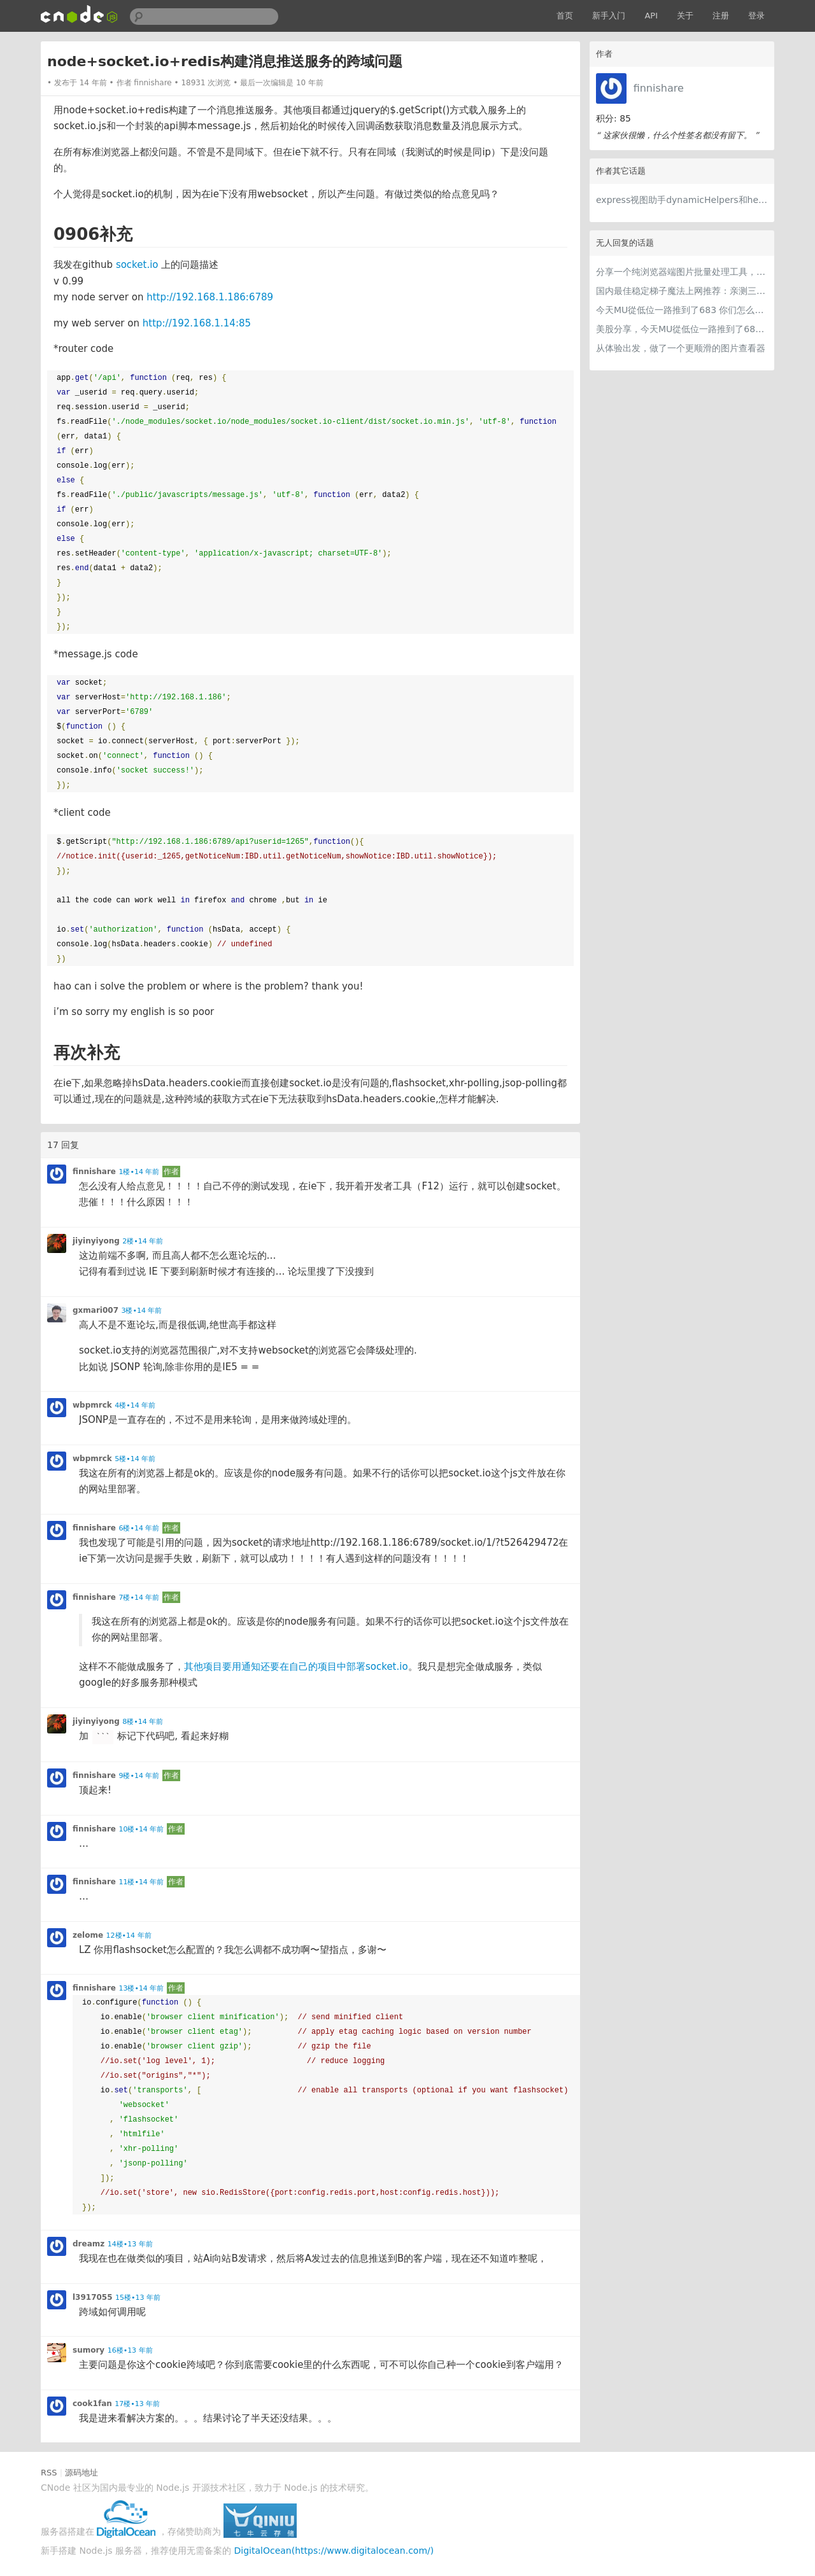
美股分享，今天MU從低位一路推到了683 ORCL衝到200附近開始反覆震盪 (682, 329)
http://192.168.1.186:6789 (209, 297)
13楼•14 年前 (141, 1988)
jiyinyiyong (96, 1240)
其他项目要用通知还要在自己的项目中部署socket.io (296, 1666)
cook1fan (92, 2403)
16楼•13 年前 (130, 2350)
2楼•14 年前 (142, 1241)
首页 (564, 15)
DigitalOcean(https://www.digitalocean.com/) (334, 2550)
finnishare (659, 88)
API (651, 15)
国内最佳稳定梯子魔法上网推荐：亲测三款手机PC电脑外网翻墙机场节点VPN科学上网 (682, 291)
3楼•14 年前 (141, 1310)
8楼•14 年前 (142, 1722)
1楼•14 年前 (138, 1172)
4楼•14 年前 (135, 1405)
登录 (756, 15)
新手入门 (608, 15)
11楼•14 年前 (141, 1882)
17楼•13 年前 (137, 2404)
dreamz (88, 2243)
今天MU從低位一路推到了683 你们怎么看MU (682, 310)
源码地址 (81, 2472)
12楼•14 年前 (129, 1935)
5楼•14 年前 (135, 1459)
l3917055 (93, 2297)
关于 (685, 15)
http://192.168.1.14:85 (197, 323)
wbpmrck (92, 1405)
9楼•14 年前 (138, 1776)
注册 (720, 15)
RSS (49, 2472)
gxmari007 (95, 1310)
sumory (88, 2350)
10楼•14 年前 (141, 1829)
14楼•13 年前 (130, 2244)
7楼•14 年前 (138, 1597)
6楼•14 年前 (138, 1528)
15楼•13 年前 (137, 2297)
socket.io (137, 264)
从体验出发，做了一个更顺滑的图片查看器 (680, 348)
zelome (88, 1935)
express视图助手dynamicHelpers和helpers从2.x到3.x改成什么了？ (682, 200)
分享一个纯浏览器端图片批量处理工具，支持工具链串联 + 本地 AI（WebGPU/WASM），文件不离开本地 (682, 272)
